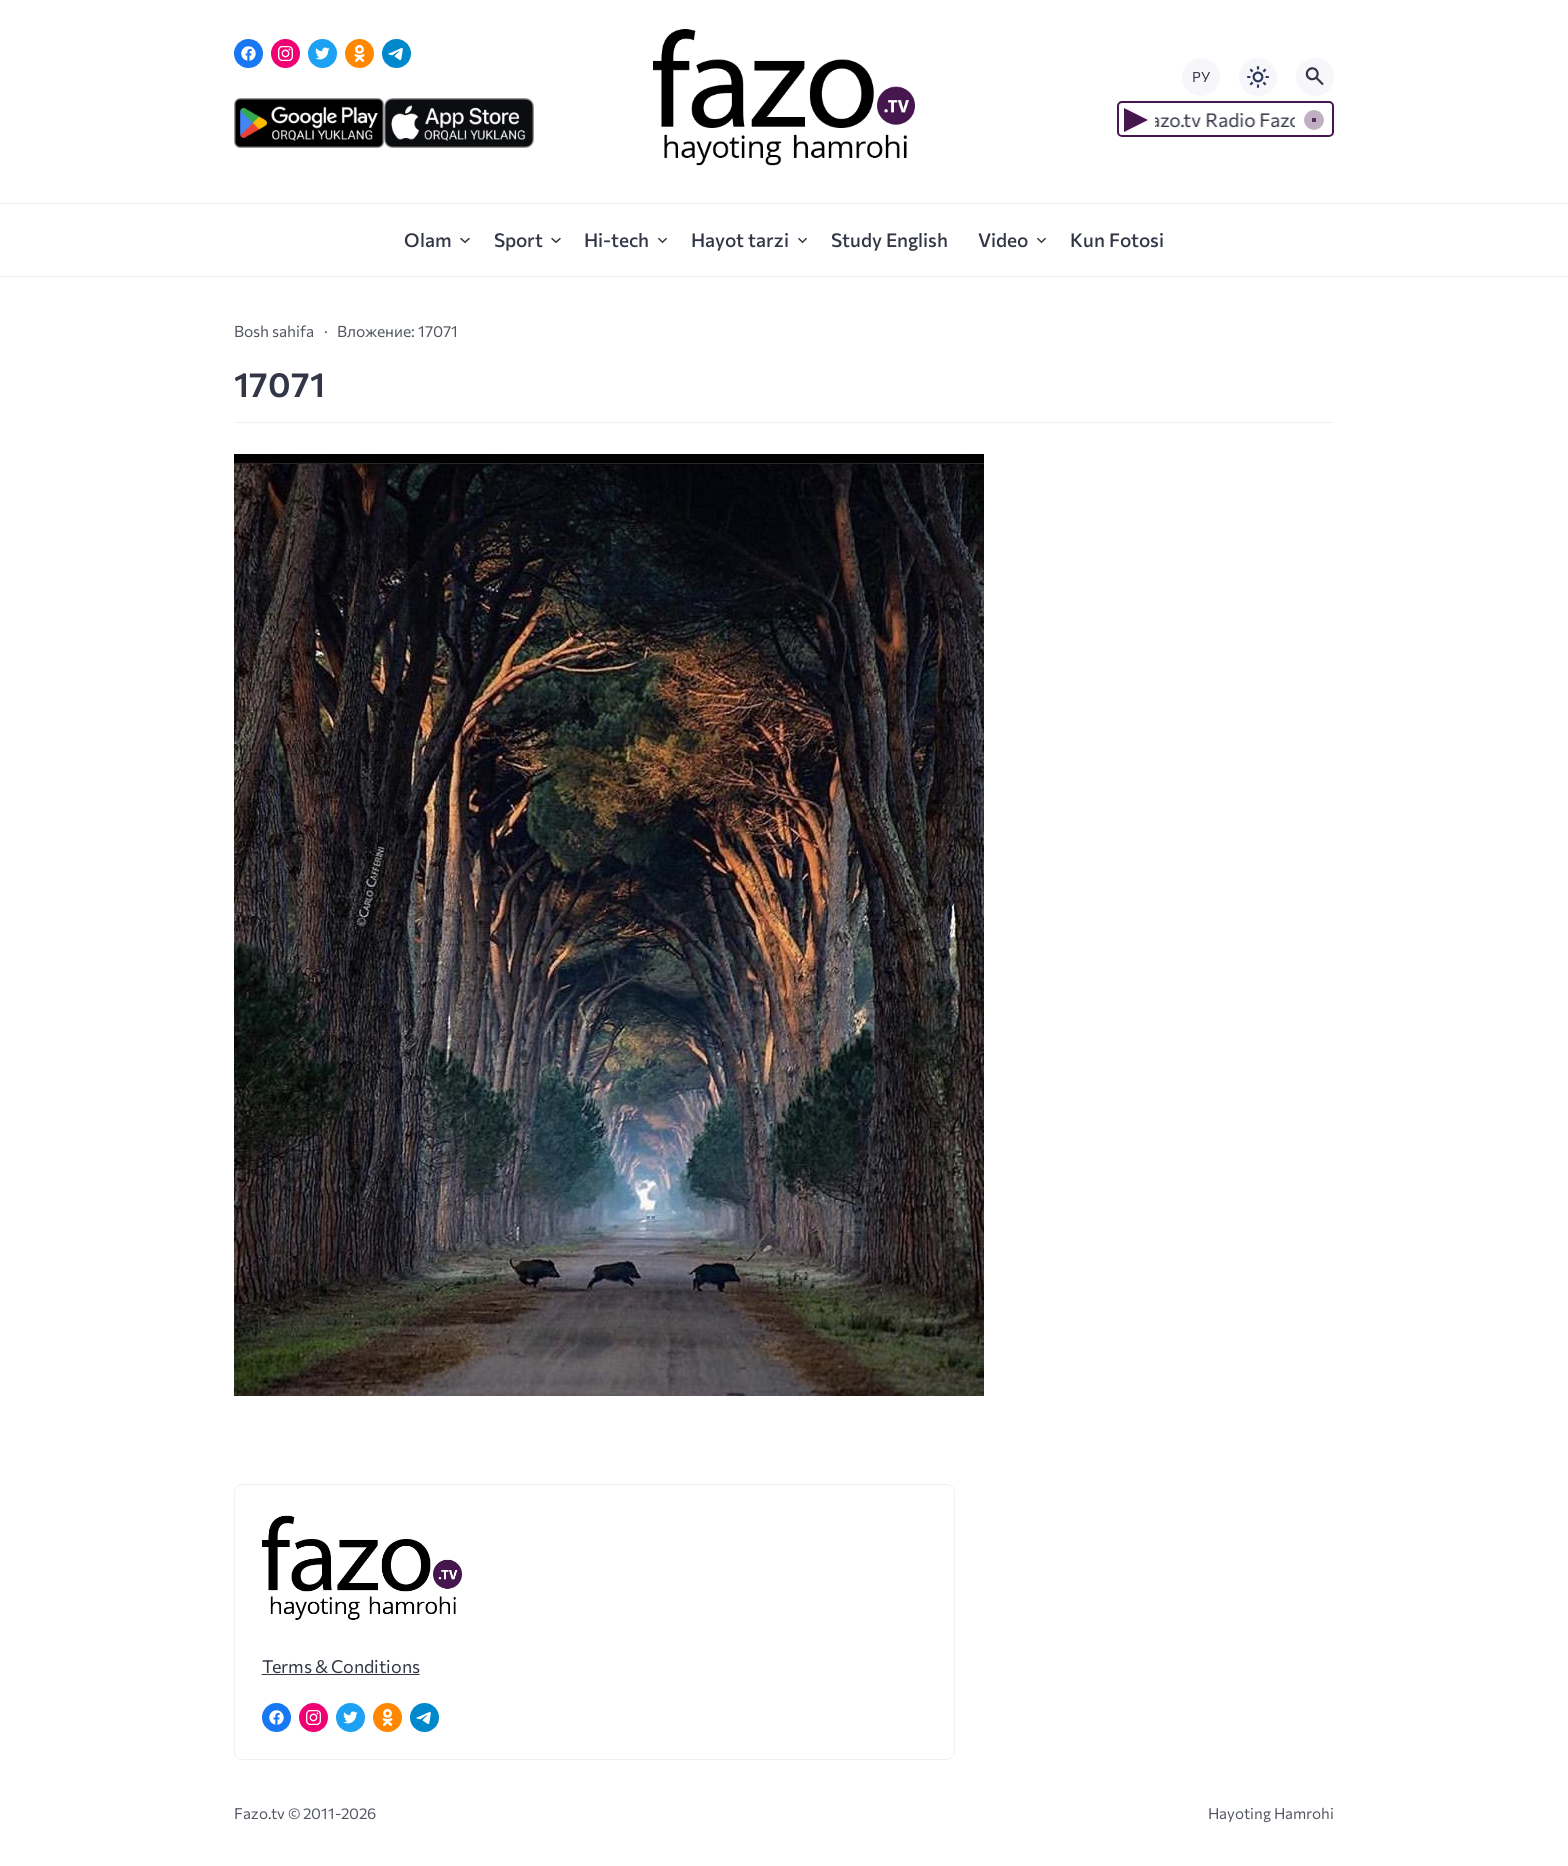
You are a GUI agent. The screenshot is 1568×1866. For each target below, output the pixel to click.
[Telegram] (396, 53)
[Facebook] (248, 53)
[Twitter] (322, 53)
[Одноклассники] (359, 53)
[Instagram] (285, 53)
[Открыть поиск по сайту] (1315, 77)
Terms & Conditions (341, 1666)
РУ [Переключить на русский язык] (1201, 76)
